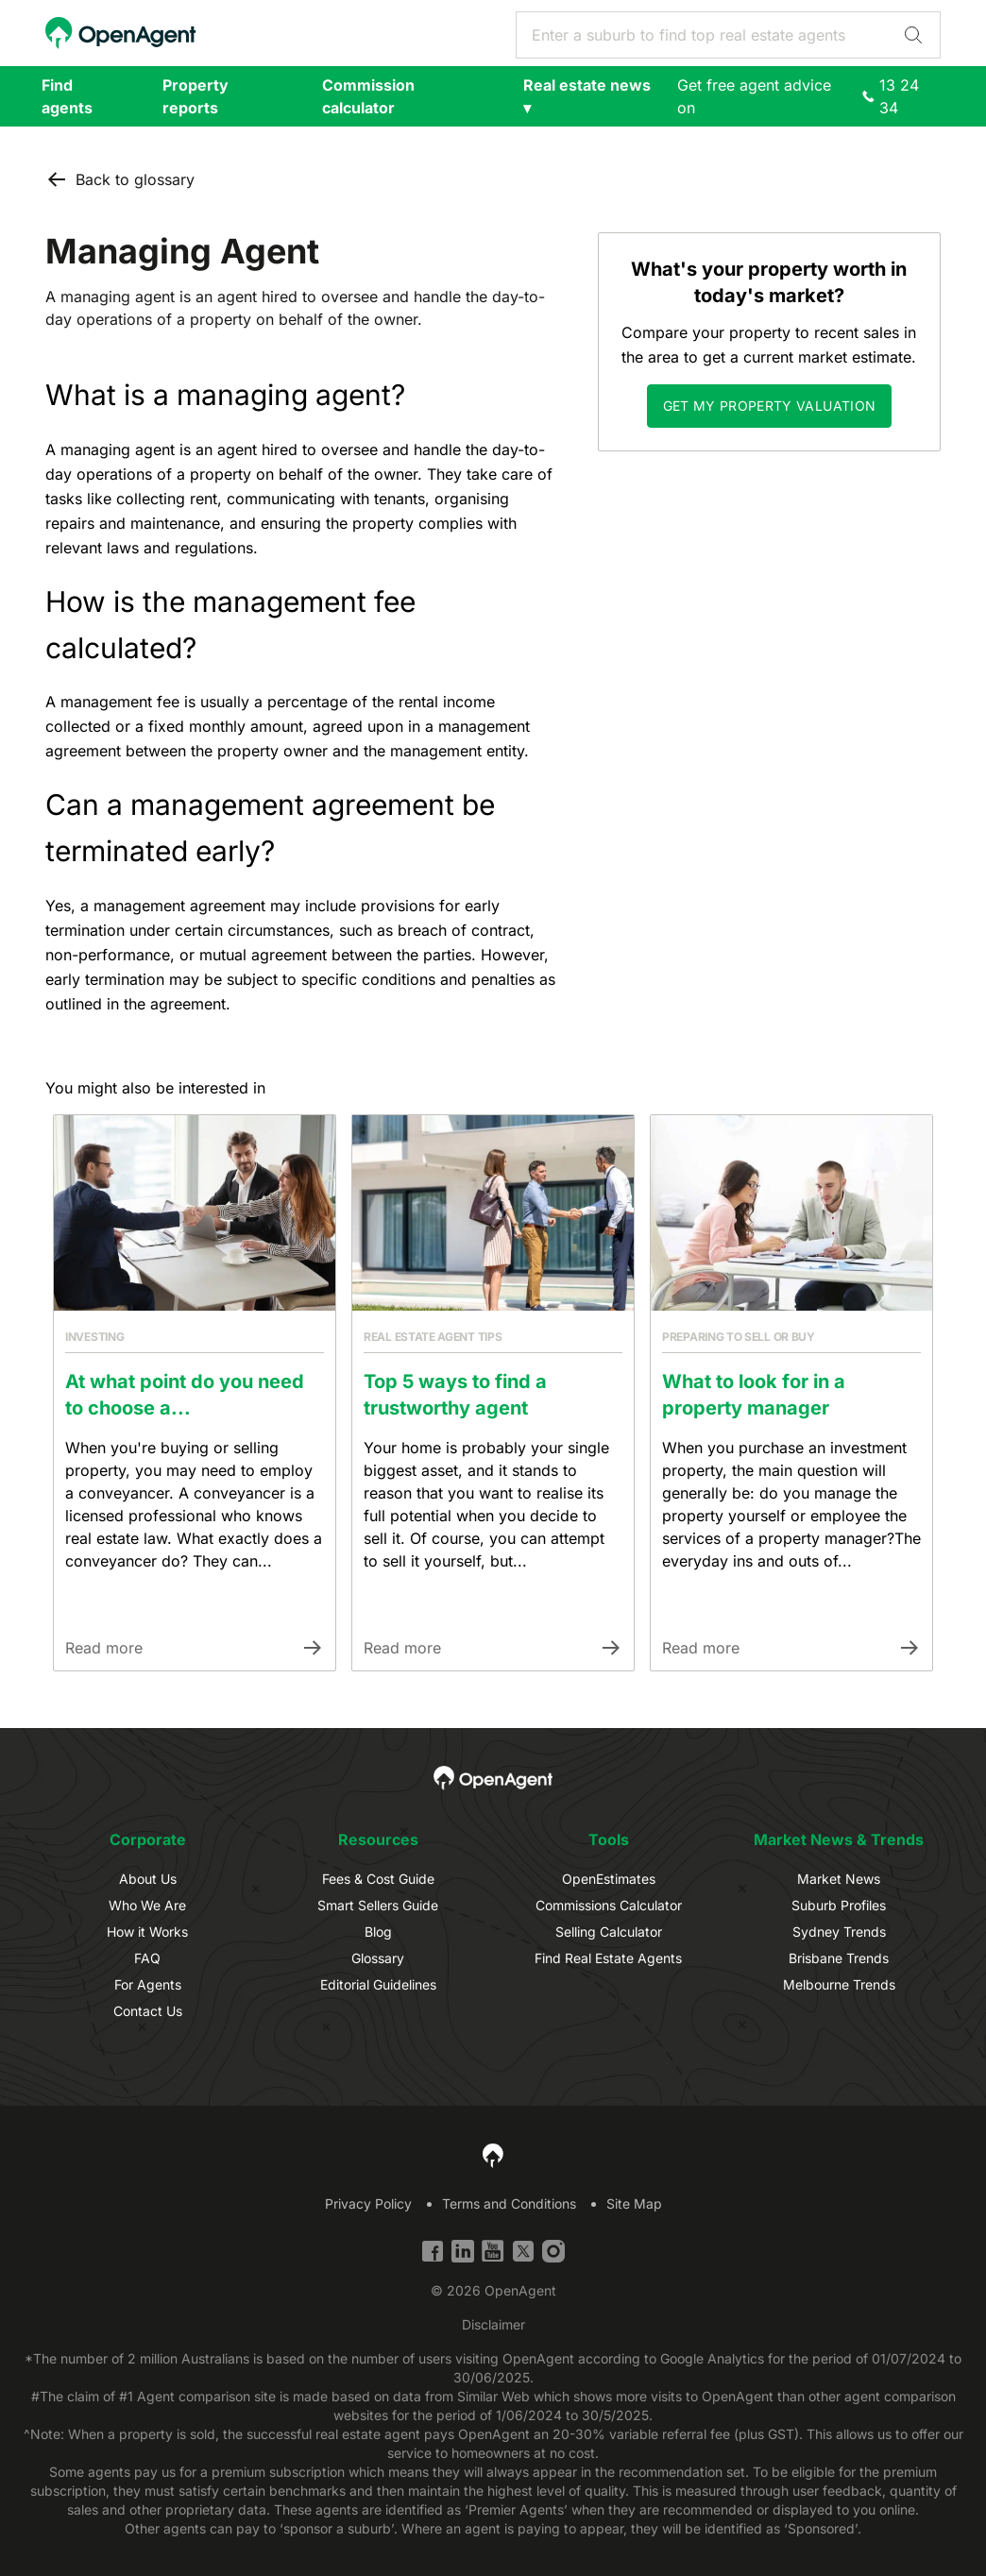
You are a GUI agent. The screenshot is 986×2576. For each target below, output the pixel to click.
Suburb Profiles (838, 1905)
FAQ (147, 1958)
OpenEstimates (608, 1879)
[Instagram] (553, 2251)
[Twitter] (523, 2251)
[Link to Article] (194, 1213)
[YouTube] (493, 2251)
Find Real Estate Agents (608, 1958)
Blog (378, 1932)
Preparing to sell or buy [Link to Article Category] (738, 1337)
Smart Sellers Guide (377, 1905)
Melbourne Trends (839, 1984)
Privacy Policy (368, 2203)
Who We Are (147, 1905)
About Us (148, 1879)
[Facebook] (432, 2251)
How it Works (147, 1932)
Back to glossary (120, 179)
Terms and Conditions (509, 2203)
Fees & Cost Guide (378, 1879)
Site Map (634, 2203)
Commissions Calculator (609, 1905)
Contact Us (147, 2011)
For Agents (147, 1984)
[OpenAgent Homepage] (120, 33)
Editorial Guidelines (378, 1984)
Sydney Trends (839, 1932)
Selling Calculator (608, 1932)
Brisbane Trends (839, 1958)
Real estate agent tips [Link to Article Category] (433, 1337)
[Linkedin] (462, 2251)
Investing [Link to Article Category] (94, 1337)
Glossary (377, 1958)
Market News (838, 1879)
